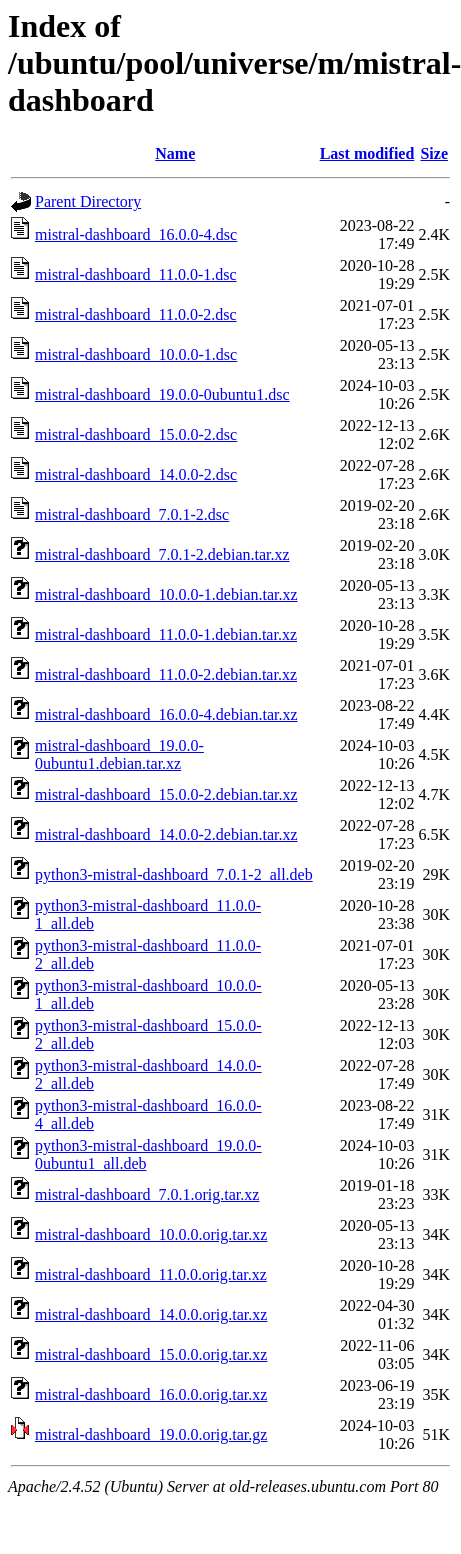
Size (434, 153)
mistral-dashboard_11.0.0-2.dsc (136, 314)
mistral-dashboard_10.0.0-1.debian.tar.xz (166, 594)
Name (175, 153)
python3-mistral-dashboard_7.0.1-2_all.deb (174, 874)
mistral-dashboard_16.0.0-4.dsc (136, 234)
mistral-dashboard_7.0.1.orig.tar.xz (147, 1194)
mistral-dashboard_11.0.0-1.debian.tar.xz (166, 634)
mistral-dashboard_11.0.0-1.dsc (136, 274)
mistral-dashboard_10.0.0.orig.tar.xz (151, 1234)
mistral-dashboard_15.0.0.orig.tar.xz (151, 1354)
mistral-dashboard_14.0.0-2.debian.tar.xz (166, 834)
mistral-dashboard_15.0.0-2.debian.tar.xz (166, 794)
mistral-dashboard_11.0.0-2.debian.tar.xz (166, 674)
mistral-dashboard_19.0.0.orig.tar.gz (151, 1434)
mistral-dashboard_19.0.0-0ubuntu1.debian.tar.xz (119, 754)
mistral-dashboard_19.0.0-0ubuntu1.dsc (162, 394)
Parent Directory (88, 201)
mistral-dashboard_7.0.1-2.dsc (132, 514)
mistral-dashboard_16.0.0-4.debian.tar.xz (166, 714)
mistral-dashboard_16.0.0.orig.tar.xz (151, 1394)
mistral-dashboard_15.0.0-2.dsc (136, 434)
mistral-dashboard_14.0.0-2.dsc (136, 474)
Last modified (367, 153)
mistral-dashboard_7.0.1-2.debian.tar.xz (162, 554)
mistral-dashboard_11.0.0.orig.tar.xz (151, 1274)
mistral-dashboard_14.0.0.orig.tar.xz (151, 1314)
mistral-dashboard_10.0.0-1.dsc (136, 354)
